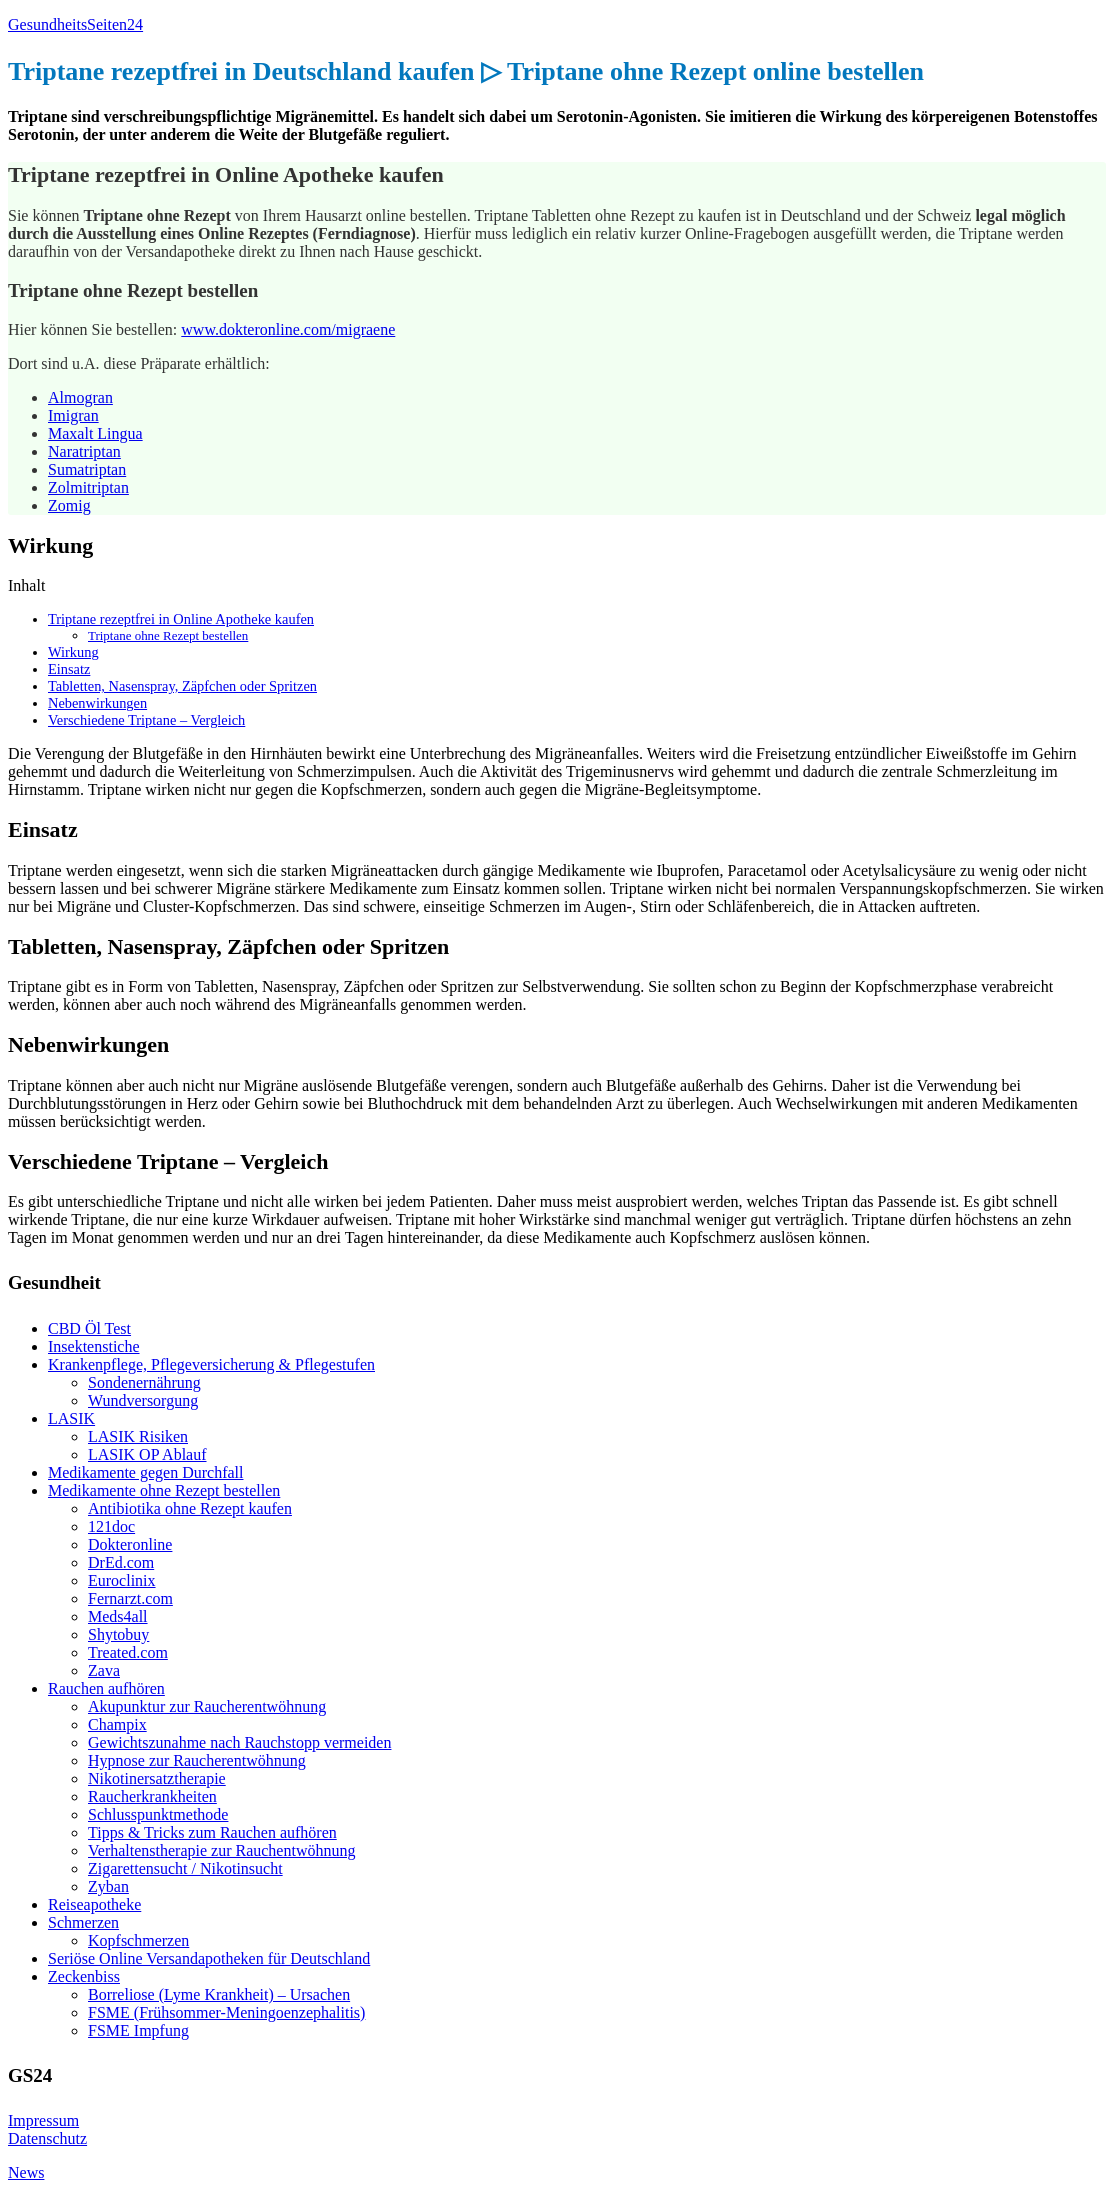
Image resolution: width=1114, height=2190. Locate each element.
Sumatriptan (87, 469)
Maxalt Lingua (95, 433)
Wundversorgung (143, 1400)
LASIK (71, 1418)
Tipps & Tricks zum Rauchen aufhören (212, 1832)
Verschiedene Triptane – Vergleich (146, 720)
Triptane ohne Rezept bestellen (168, 635)
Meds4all (118, 1616)
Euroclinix (122, 1580)
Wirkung (73, 652)
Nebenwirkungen (97, 703)
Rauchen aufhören (106, 1688)
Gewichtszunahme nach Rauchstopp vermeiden (239, 1742)
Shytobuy (118, 1634)
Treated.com (128, 1652)
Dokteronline (130, 1544)
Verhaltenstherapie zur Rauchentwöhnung (221, 1850)
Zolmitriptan (88, 487)
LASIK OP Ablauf (147, 1454)
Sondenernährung (144, 1382)
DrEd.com (121, 1562)
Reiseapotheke (94, 1904)
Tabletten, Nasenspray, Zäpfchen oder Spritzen (182, 686)
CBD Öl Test (89, 1328)
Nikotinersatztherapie (157, 1778)
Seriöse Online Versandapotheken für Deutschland (209, 1958)
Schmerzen (83, 1922)
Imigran (73, 415)
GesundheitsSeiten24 (75, 24)
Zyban (108, 1886)
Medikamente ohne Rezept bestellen (164, 1490)
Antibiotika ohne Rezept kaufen (190, 1508)
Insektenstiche (94, 1346)
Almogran (80, 397)
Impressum (43, 2120)
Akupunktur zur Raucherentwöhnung (207, 1706)
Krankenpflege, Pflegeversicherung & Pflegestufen (211, 1364)
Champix (117, 1724)
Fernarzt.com (130, 1598)
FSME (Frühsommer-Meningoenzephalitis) (226, 2012)
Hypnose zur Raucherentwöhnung (197, 1760)
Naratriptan (84, 451)
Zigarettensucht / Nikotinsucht (185, 1868)
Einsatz (69, 669)
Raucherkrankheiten (152, 1796)
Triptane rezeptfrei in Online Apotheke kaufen (181, 619)
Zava (104, 1670)
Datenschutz (47, 2138)
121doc (111, 1526)
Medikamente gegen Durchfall (145, 1472)
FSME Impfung (138, 2030)
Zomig (69, 505)
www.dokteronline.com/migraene (288, 329)
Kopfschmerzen (138, 1940)
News (26, 2172)
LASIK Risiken (138, 1436)
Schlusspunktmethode (158, 1814)
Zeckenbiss (84, 1976)
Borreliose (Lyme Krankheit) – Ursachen (219, 1994)
